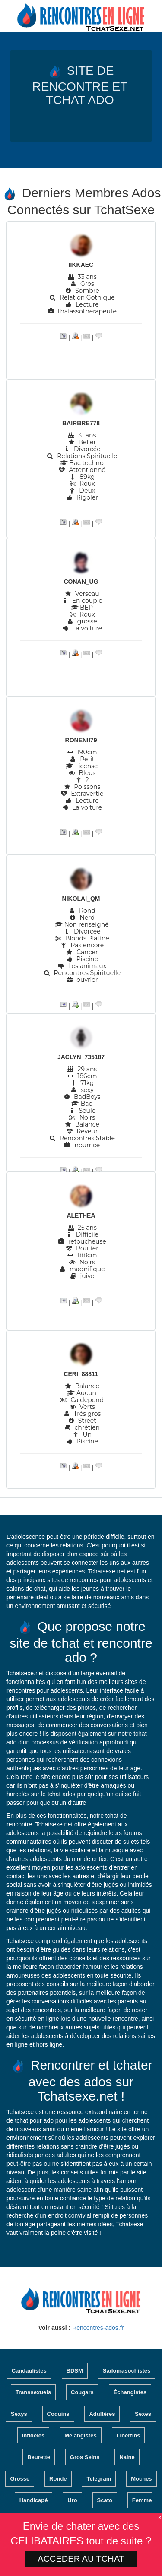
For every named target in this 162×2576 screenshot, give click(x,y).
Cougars (82, 2392)
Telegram (98, 2478)
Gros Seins (85, 2457)
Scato (104, 2500)
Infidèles (33, 2435)
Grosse (19, 2478)
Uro (72, 2500)
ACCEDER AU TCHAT (81, 2558)
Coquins (58, 2414)
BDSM (75, 2370)
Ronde (58, 2478)
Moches (141, 2478)
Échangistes (130, 2392)
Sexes (143, 2414)
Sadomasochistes (127, 2370)
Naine (126, 2457)
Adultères (102, 2414)
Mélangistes (80, 2435)
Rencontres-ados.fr (98, 2327)
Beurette (38, 2457)
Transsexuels (33, 2392)
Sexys (19, 2414)
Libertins (128, 2435)
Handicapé (33, 2500)
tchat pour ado (34, 2120)
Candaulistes (29, 2370)
